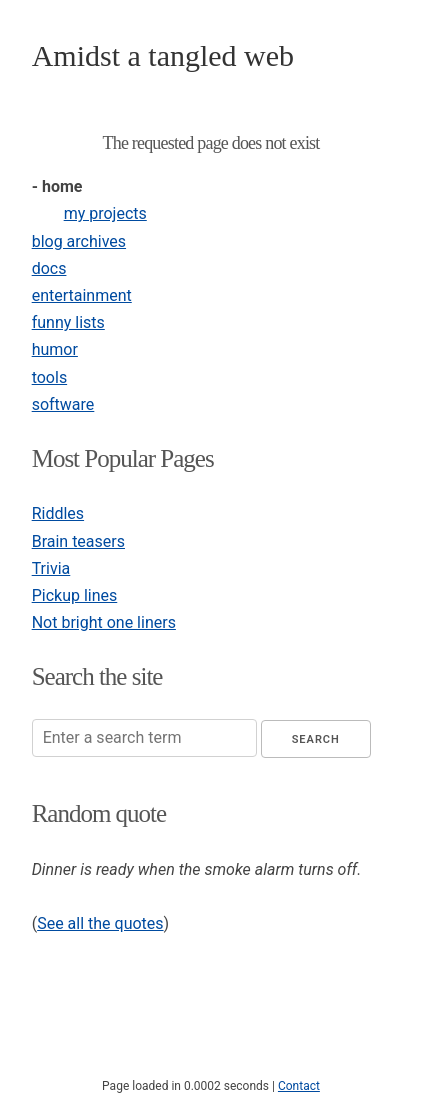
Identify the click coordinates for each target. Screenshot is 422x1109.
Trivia (51, 568)
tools (49, 377)
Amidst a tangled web (163, 55)
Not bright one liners (104, 622)
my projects (105, 213)
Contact (299, 1086)
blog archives (79, 241)
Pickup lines (75, 595)
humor (55, 349)
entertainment (82, 295)
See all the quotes (100, 923)
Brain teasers (78, 541)
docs (49, 268)
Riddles (58, 513)
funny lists (68, 322)
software (63, 404)
